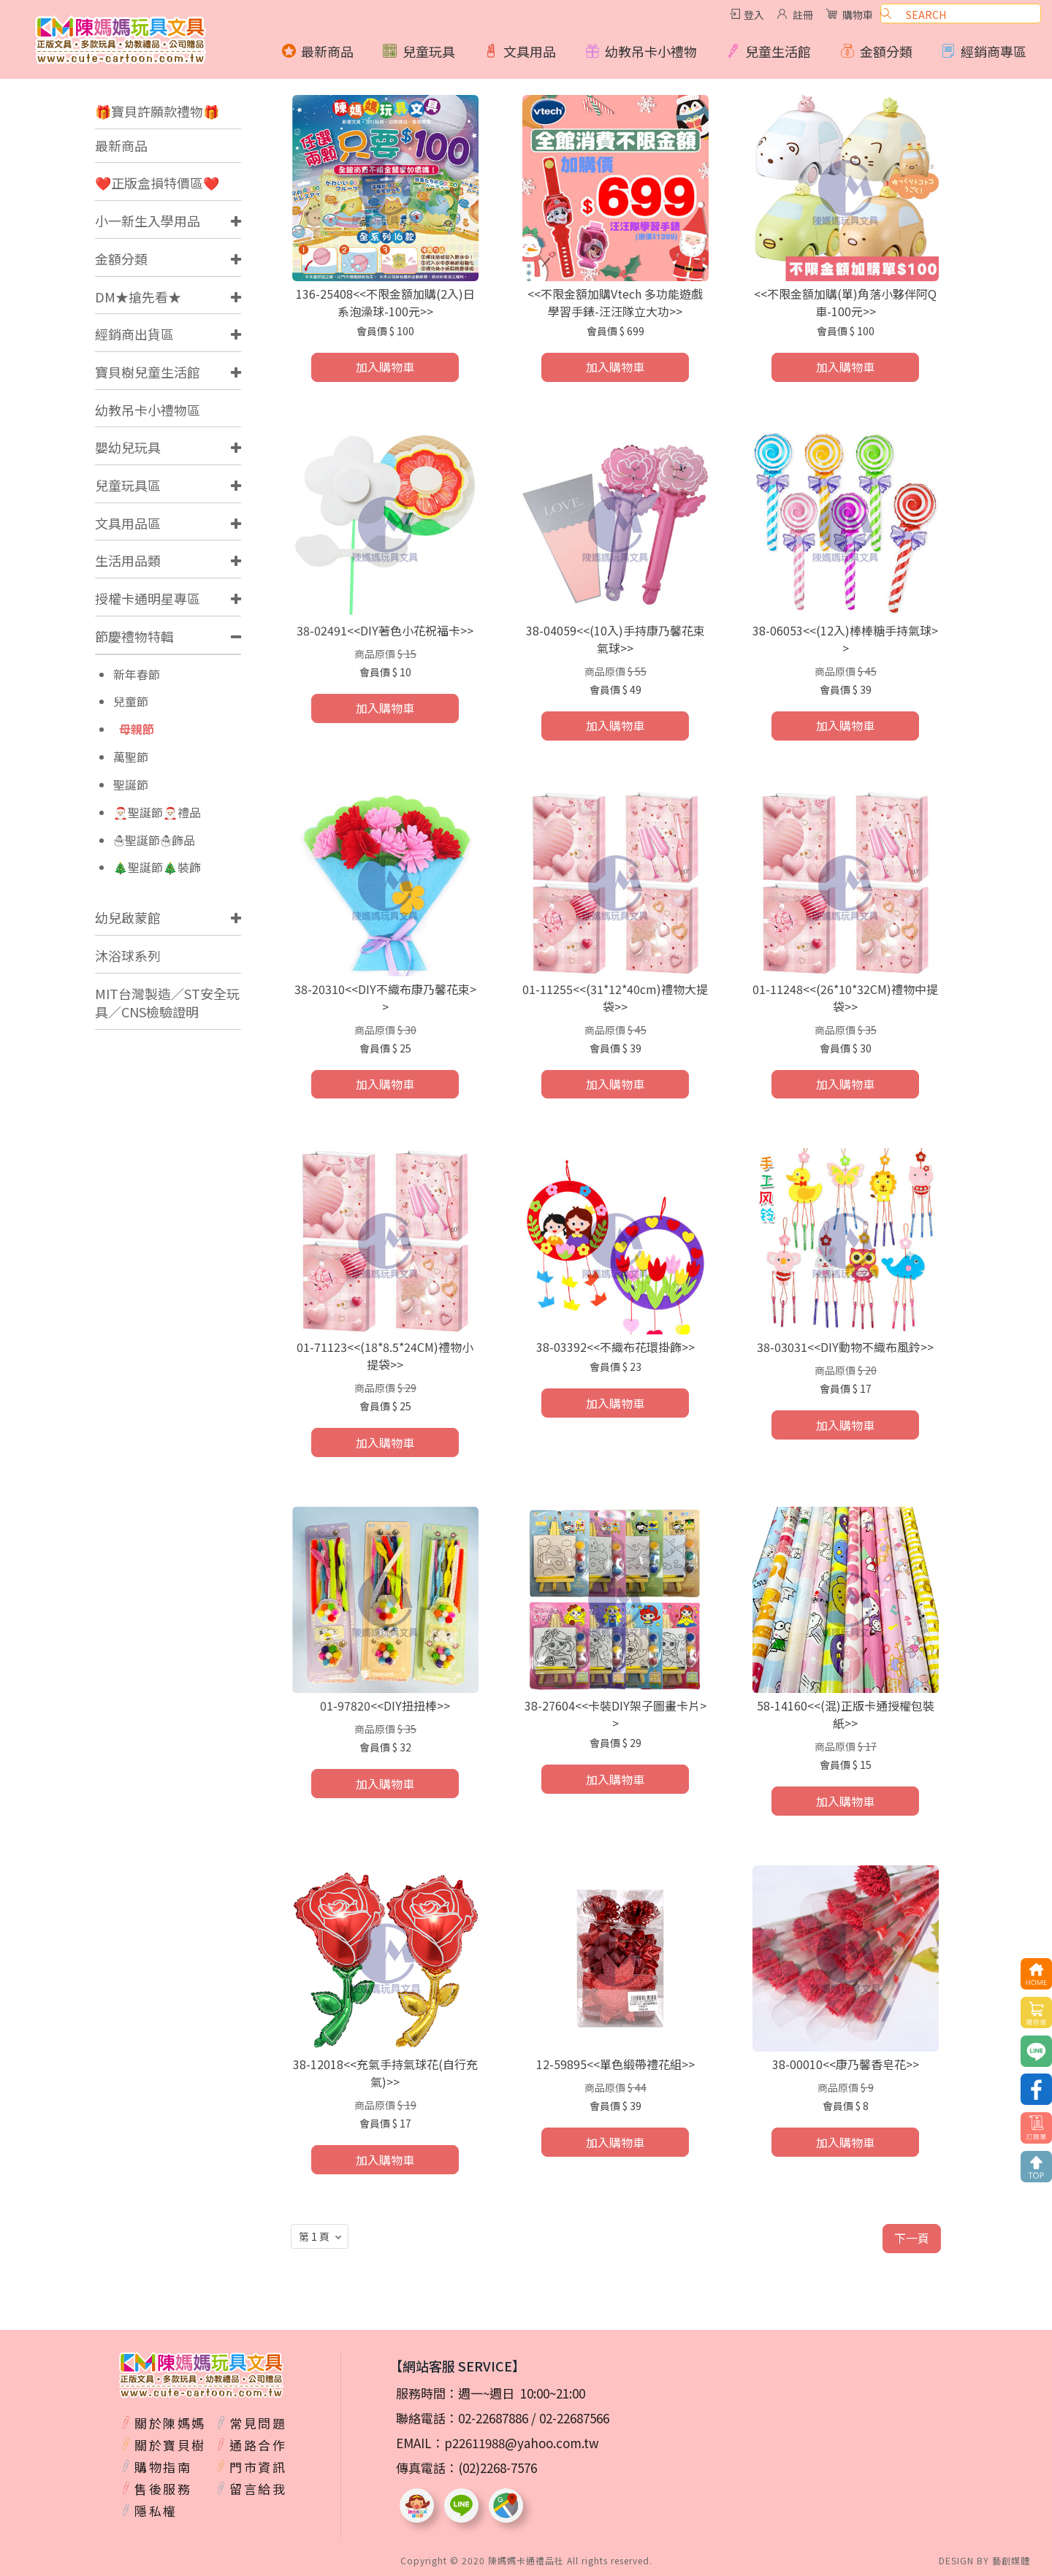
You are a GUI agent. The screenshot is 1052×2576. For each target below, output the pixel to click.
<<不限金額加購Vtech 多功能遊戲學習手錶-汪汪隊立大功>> (615, 302)
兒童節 (130, 701)
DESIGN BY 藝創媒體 (984, 2560)
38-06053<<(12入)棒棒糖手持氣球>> (845, 639)
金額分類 (121, 258)
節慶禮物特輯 (134, 636)
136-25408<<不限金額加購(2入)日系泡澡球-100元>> (385, 302)
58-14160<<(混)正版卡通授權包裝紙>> (845, 1714)
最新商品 (121, 145)
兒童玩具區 (128, 484)
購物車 (857, 14)
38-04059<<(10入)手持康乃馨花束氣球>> (615, 639)
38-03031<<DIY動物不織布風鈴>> (845, 1347)
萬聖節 (130, 757)
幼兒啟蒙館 (128, 917)
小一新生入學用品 (147, 220)
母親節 (136, 729)
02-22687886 (493, 2418)
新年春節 (136, 674)
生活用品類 (128, 560)
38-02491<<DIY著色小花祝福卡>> (385, 630)
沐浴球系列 (128, 955)
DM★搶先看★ (138, 296)
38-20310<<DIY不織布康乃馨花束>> (385, 997)
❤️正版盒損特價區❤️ (157, 182)
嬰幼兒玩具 (128, 446)
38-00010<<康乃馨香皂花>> (845, 2064)
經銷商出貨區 (134, 333)
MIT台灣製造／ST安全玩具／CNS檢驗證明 (167, 1003)
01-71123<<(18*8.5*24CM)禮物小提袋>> (385, 1355)
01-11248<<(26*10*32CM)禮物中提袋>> (845, 997)
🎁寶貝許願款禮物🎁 (157, 111)
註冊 (803, 14)
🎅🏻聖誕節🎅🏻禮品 (157, 812)
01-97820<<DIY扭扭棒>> (385, 1705)
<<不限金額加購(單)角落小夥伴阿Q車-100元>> (845, 302)
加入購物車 (385, 366)
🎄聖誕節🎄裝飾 (157, 867)
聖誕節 (130, 784)
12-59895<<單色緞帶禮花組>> (615, 2064)
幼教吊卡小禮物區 (147, 409)
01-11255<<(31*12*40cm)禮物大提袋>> (615, 997)
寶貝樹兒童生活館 (147, 371)
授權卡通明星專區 (147, 598)
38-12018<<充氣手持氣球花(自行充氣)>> (385, 2072)
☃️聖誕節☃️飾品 (154, 840)
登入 (754, 14)
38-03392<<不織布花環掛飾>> (615, 1347)
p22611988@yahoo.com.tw (521, 2443)
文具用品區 (128, 522)
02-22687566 (574, 2418)
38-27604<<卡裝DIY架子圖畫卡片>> (615, 1714)
